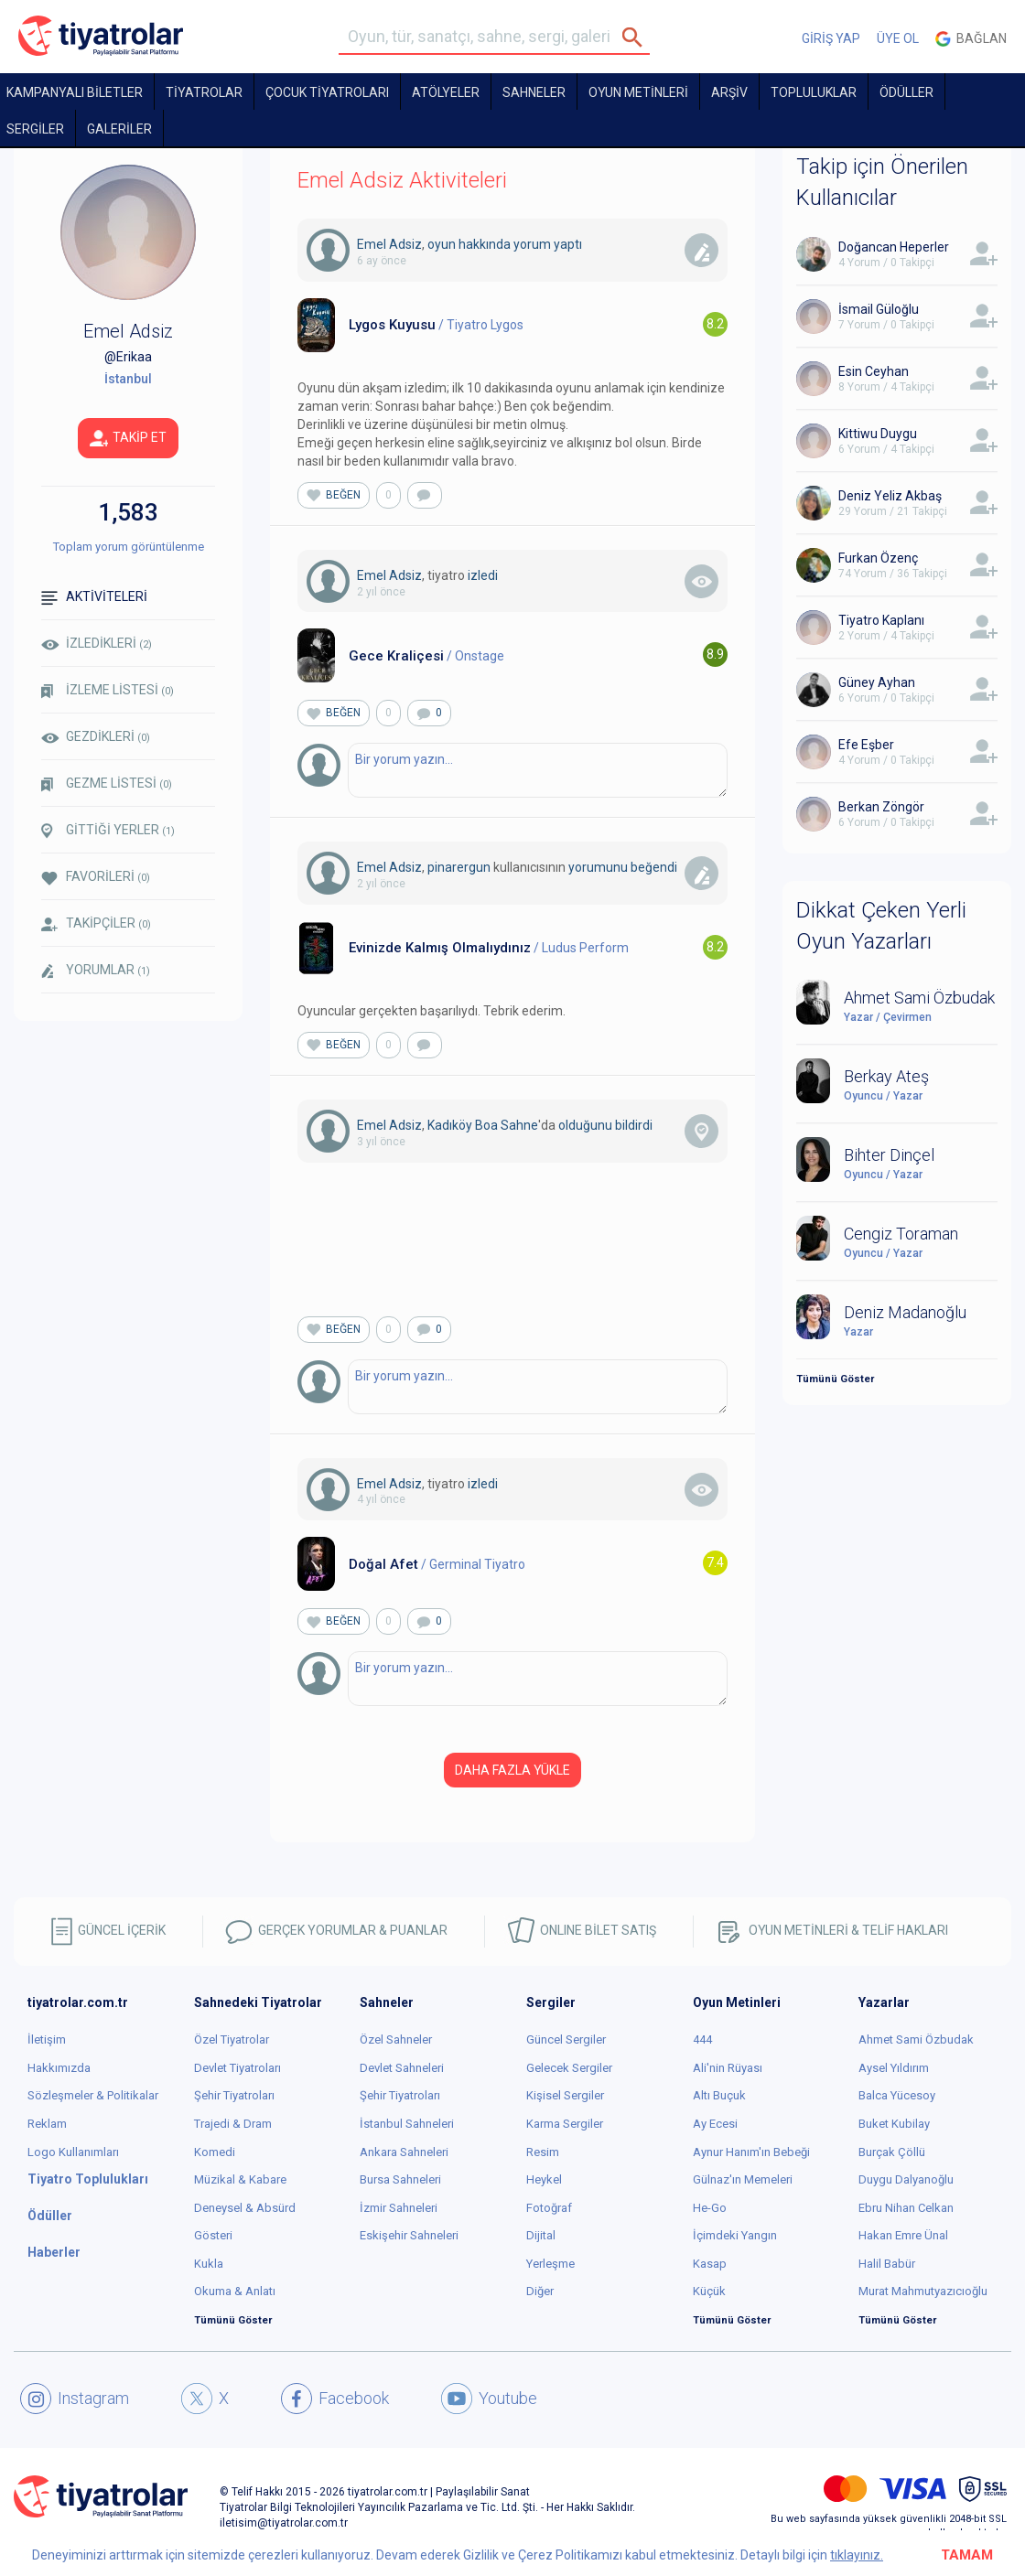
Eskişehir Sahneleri (409, 2235)
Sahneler (534, 92)
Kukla (208, 2263)
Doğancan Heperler (893, 247)
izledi (483, 575)
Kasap (710, 2263)
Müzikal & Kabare (240, 2179)
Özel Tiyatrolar (231, 2039)
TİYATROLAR (204, 92)
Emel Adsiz (389, 244)
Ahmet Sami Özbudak (916, 2039)
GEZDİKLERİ (95, 736)
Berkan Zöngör (881, 807)
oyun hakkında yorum (489, 244)
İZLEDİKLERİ (96, 643)
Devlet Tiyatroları (237, 2068)
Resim (542, 2152)
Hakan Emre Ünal (903, 2235)
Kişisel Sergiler (565, 2095)
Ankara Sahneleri (404, 2152)
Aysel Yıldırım (893, 2068)
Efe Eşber (866, 744)
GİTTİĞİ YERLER (108, 830)
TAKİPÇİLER (96, 923)
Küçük (709, 2291)
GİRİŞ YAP (831, 38)
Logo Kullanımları (73, 2152)
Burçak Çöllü (891, 2152)
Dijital (541, 2235)
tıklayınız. (856, 2555)
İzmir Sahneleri (398, 2208)
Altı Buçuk (719, 2095)
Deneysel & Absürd (245, 2208)
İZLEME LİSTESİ (107, 690)
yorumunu (598, 867)
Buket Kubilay (894, 2124)
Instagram (74, 2398)
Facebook (335, 2398)
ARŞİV (729, 92)
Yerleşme (550, 2263)
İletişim (46, 2039)
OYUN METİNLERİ (638, 92)
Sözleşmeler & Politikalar (92, 2095)
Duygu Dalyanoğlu (906, 2179)
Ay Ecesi (715, 2124)
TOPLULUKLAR (814, 92)
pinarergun (459, 867)
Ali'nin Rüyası (727, 2068)
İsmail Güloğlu (878, 309)
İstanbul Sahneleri (407, 2124)
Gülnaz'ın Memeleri (743, 2179)
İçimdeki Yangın (735, 2235)
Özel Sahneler (396, 2039)
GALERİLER (119, 129)
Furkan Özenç (878, 558)
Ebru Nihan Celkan (906, 2208)
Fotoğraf (549, 2208)
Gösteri (213, 2235)
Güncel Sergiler (566, 2039)
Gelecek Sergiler (569, 2068)
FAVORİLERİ (95, 877)
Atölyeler (446, 92)
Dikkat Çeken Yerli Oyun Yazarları (881, 925)
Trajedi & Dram (233, 2124)
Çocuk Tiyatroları (327, 92)
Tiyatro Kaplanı (881, 620)
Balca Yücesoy (896, 2095)
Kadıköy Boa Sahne (482, 1125)
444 (702, 2039)
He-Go (710, 2208)
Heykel (544, 2179)
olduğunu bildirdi (605, 1125)
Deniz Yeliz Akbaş (890, 495)
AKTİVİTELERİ (94, 597)
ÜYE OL (898, 38)
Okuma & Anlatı (234, 2291)
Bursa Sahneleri (400, 2179)
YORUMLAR (95, 970)
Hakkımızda (59, 2068)
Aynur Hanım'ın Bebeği (751, 2152)
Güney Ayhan (876, 682)
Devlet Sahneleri (402, 2068)
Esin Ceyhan (873, 371)
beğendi (654, 867)
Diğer (540, 2291)
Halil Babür (886, 2263)
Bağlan (971, 39)
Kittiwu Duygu (877, 433)
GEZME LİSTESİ (106, 783)
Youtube (489, 2398)
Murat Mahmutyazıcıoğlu (922, 2291)
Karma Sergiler (564, 2124)
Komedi (214, 2152)
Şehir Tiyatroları (234, 2095)
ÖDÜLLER (906, 92)
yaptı (568, 244)
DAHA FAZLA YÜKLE (512, 1770)
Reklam (47, 2124)
